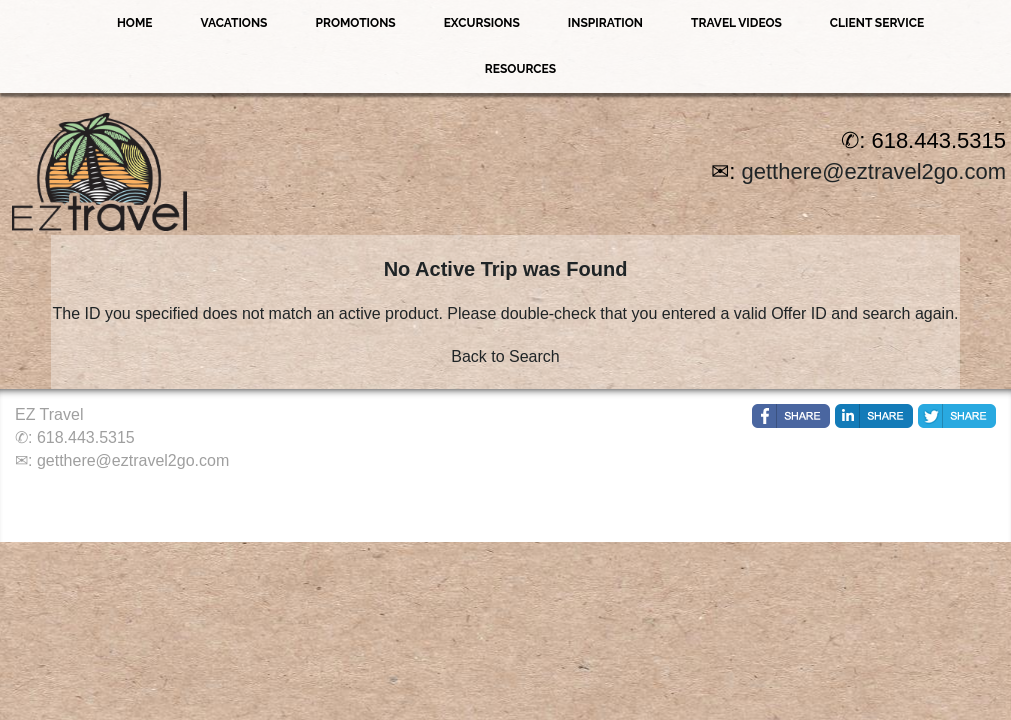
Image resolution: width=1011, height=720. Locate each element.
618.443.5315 (86, 437)
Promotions (355, 23)
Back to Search (505, 356)
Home (135, 23)
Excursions (482, 23)
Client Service (877, 23)
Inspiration (605, 23)
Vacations (233, 23)
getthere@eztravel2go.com (874, 171)
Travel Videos (736, 23)
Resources (520, 69)
